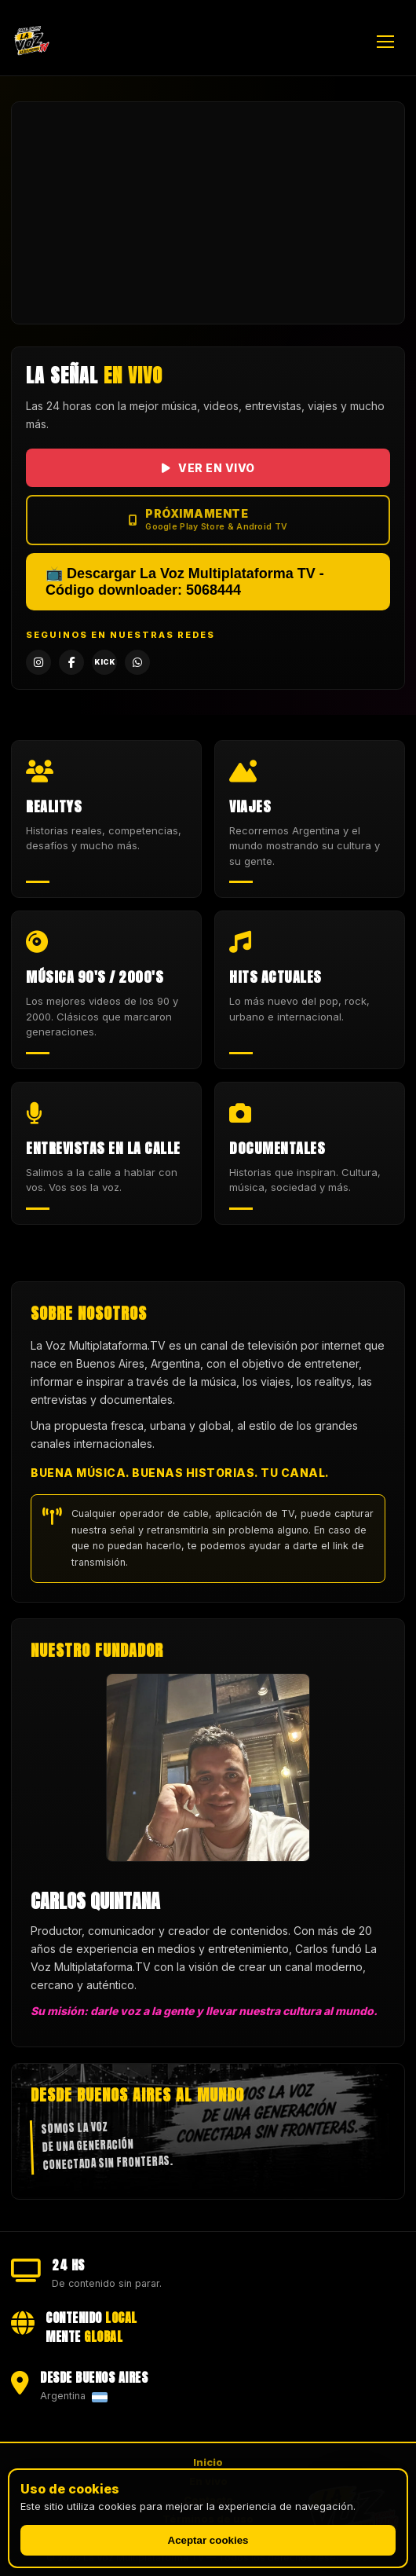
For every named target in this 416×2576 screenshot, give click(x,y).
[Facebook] (71, 662)
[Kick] (104, 662)
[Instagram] (38, 662)
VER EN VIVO (208, 468)
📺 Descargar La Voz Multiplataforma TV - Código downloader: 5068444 (185, 582)
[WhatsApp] (137, 662)
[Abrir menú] (391, 41)
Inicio (208, 2462)
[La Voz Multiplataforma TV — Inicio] (30, 41)
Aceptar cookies (208, 2540)
